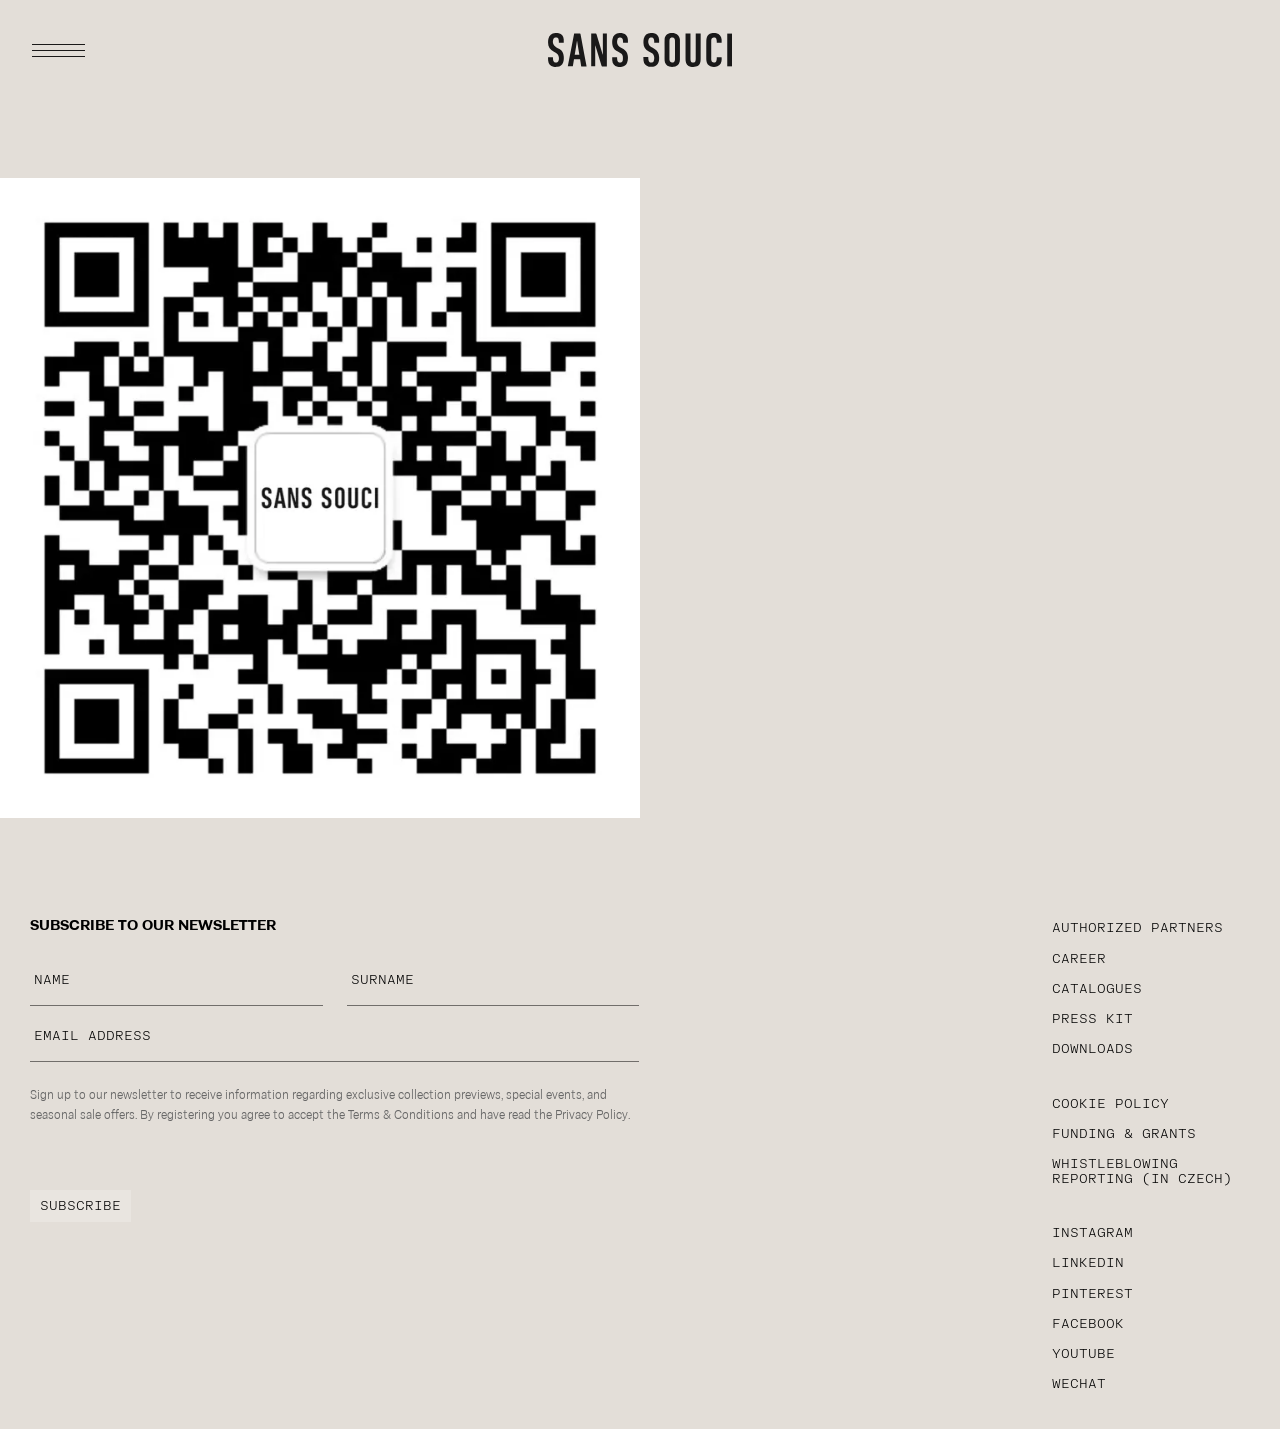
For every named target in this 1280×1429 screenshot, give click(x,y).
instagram (1092, 1233)
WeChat (1079, 1384)
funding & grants (1124, 1134)
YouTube (1083, 1354)
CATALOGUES (1097, 989)
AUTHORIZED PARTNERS (1137, 928)
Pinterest (1092, 1294)
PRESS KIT (1092, 1019)
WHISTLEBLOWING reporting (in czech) (1142, 1171)
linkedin (1088, 1263)
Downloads (1092, 1049)
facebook (1088, 1324)
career (1079, 959)
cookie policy (1110, 1104)
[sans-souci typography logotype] (640, 50)
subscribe (80, 1206)
